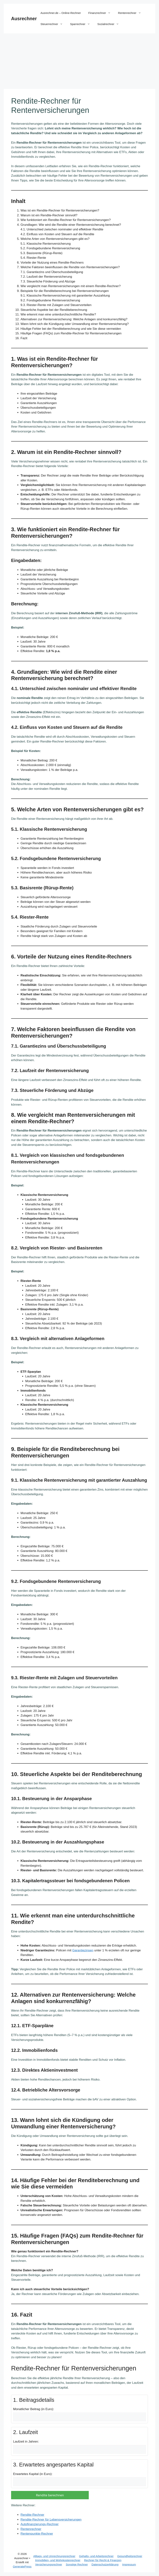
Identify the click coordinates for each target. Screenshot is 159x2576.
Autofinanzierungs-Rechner (40, 2524)
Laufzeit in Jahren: (79, 2447)
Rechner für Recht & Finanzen (102, 2560)
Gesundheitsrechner (129, 2556)
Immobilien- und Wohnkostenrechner (57, 2560)
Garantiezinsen (82, 1950)
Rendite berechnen (50, 2495)
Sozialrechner (110, 24)
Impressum (129, 2564)
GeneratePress (22, 2566)
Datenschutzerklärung (105, 2564)
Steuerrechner (53, 24)
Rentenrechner (131, 13)
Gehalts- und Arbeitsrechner (96, 2556)
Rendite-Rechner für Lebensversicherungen (51, 2519)
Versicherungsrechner (48, 2564)
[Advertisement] (79, 61)
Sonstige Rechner (77, 2564)
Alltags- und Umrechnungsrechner (54, 2556)
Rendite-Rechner (32, 2515)
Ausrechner (24, 18)
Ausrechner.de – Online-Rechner (60, 12)
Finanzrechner (101, 13)
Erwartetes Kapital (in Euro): (79, 2479)
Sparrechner (82, 24)
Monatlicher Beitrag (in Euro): (79, 2414)
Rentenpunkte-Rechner (37, 2533)
